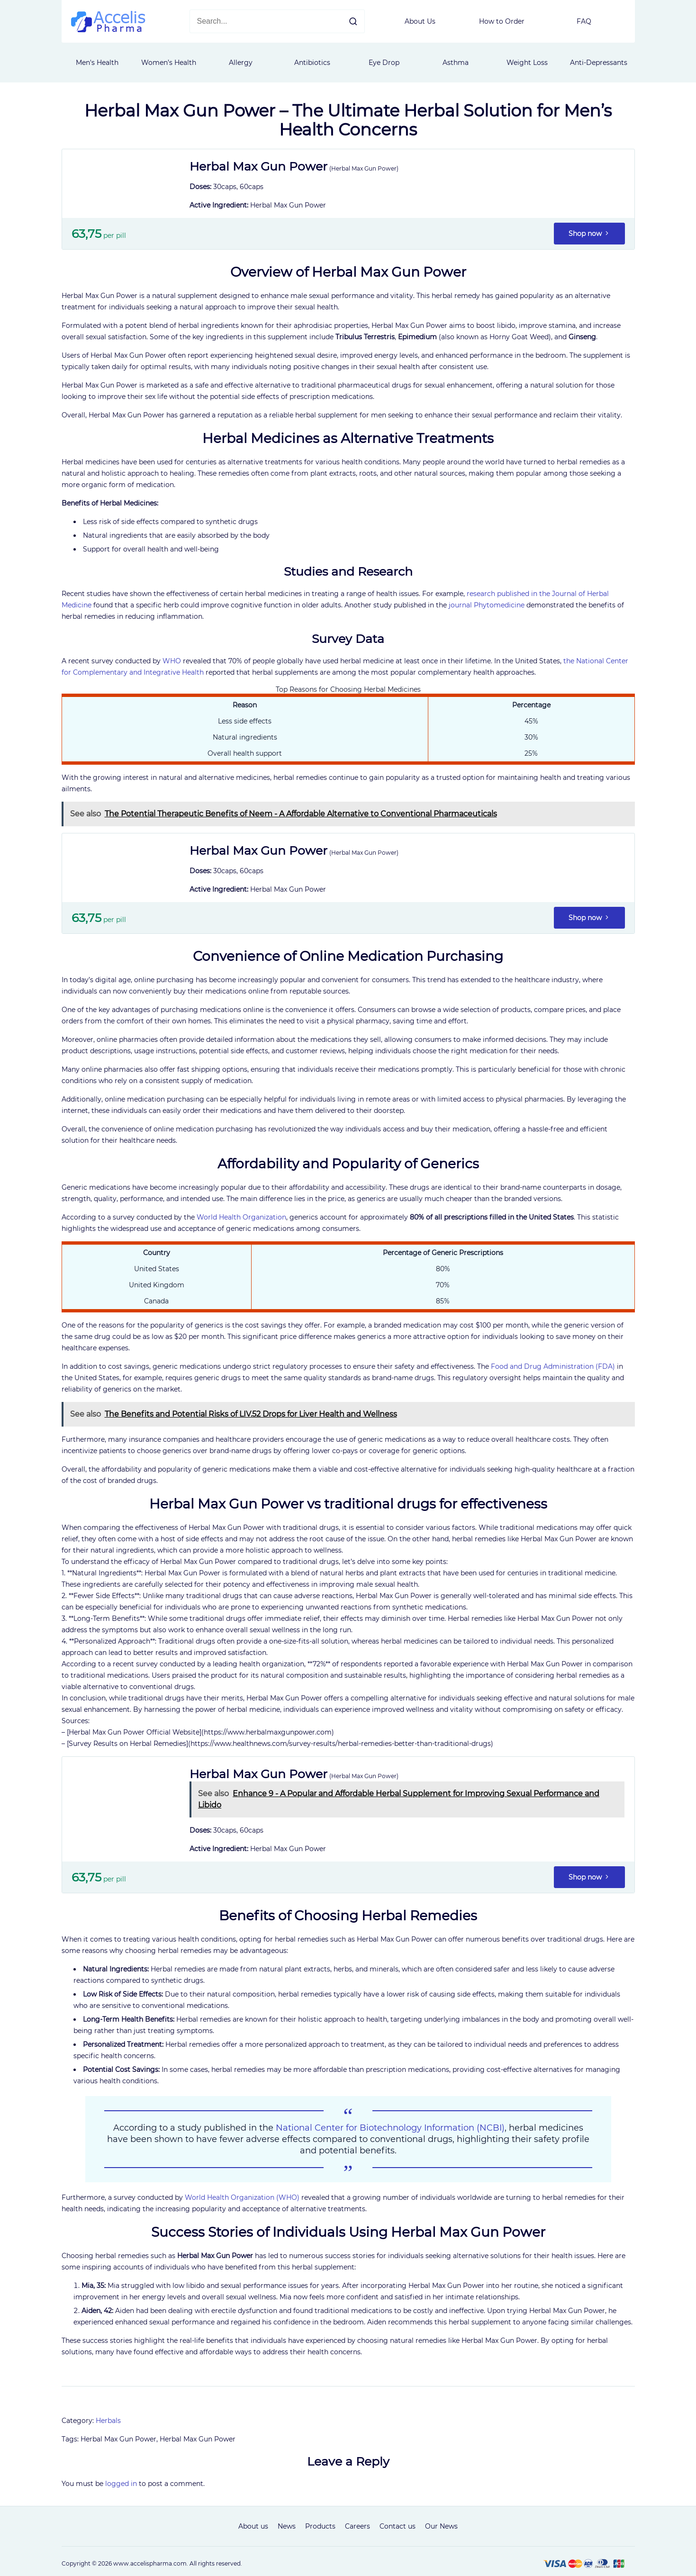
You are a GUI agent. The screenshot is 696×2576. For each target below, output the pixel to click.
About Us (420, 21)
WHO (172, 661)
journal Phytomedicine (486, 605)
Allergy (241, 62)
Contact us (398, 2526)
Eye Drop (384, 62)
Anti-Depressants (598, 62)
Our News (441, 2526)
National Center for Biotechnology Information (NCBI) (390, 2128)
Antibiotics (312, 62)
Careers (357, 2526)
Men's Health (97, 62)
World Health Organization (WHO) (242, 2197)
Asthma (456, 62)
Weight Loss (527, 62)
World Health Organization (241, 1217)
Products (320, 2526)
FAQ (584, 21)
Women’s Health (168, 62)
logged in (121, 2483)
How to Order (501, 21)
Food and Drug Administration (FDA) (553, 1366)
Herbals (108, 2420)
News (287, 2526)
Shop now (589, 233)
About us (253, 2526)
